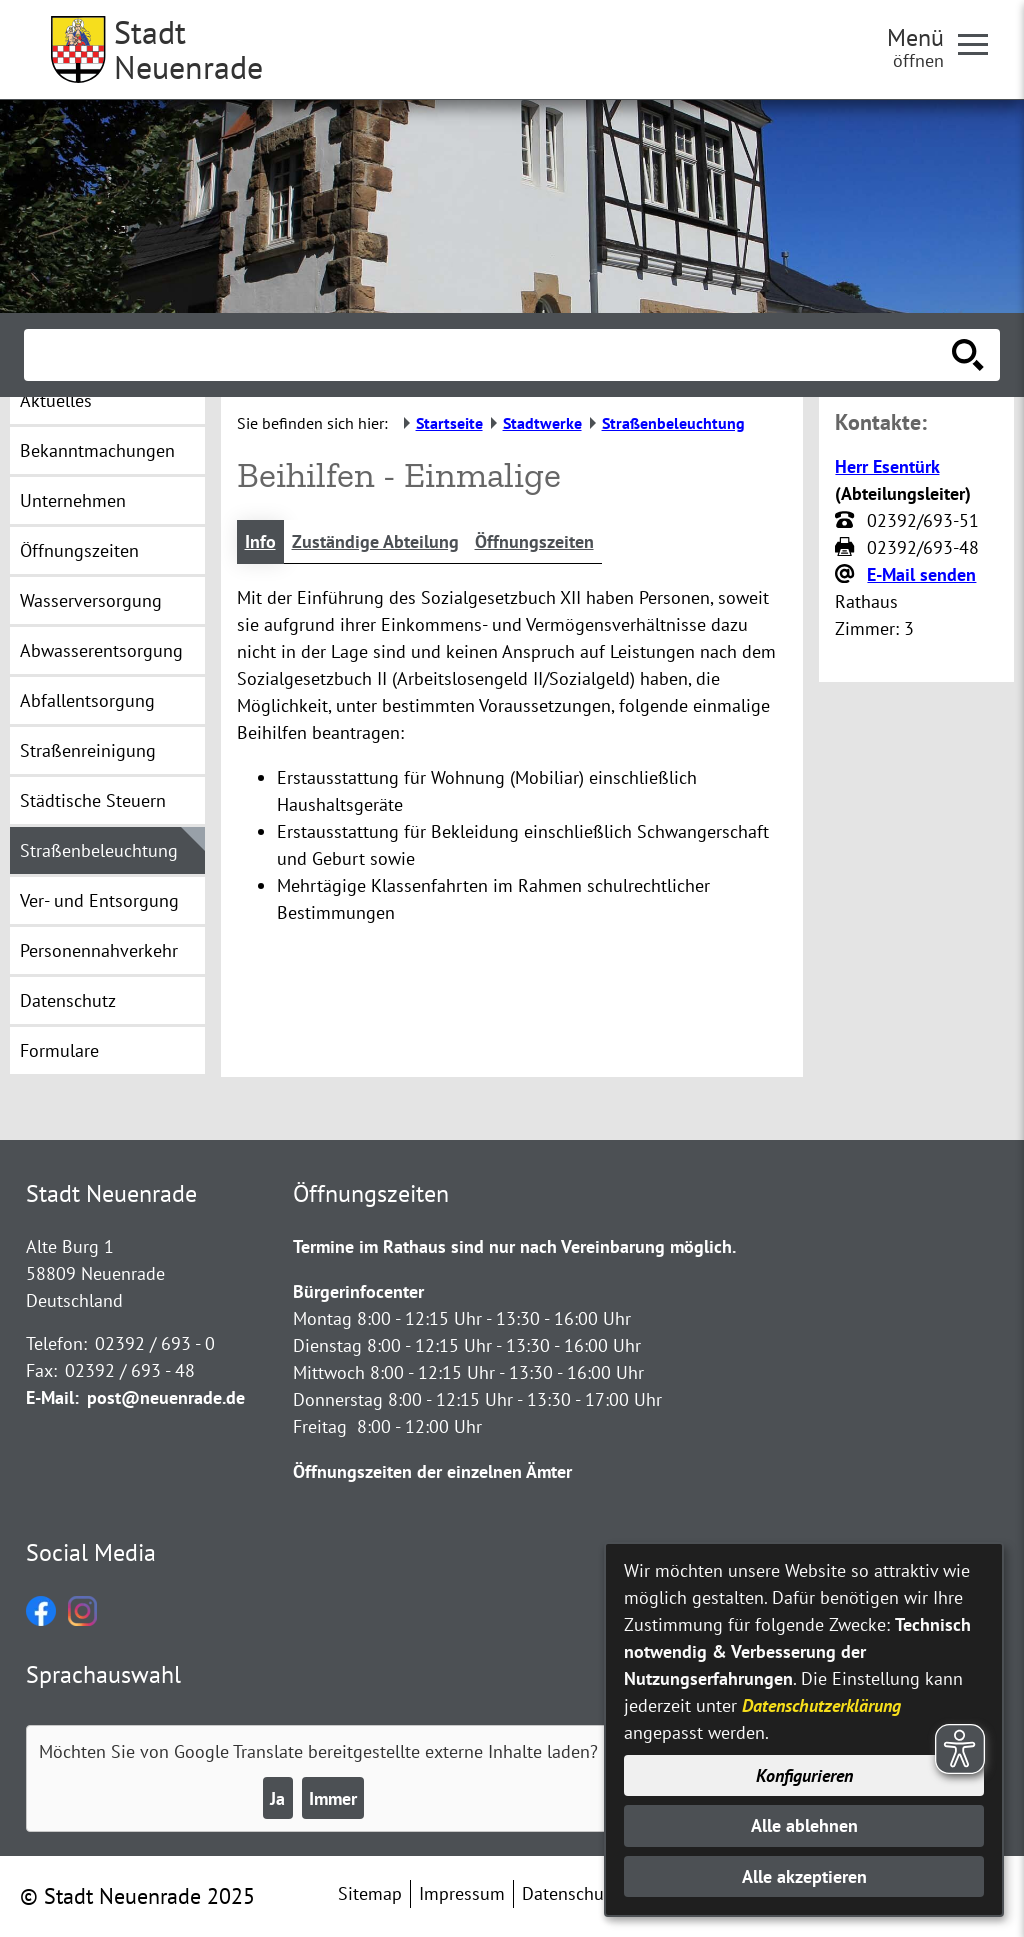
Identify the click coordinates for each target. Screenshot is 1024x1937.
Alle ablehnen (804, 1825)
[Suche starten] (968, 355)
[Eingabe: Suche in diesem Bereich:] (490, 355)
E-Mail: (52, 1397)
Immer (333, 1798)
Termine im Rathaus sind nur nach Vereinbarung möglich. (514, 1246)
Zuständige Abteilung (375, 541)
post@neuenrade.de (166, 1397)
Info (260, 541)
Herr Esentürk (887, 466)
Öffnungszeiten (534, 541)
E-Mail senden (921, 574)
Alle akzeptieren (804, 1876)
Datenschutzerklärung (821, 1705)
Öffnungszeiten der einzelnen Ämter (432, 1471)
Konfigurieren (804, 1775)
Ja (277, 1798)
